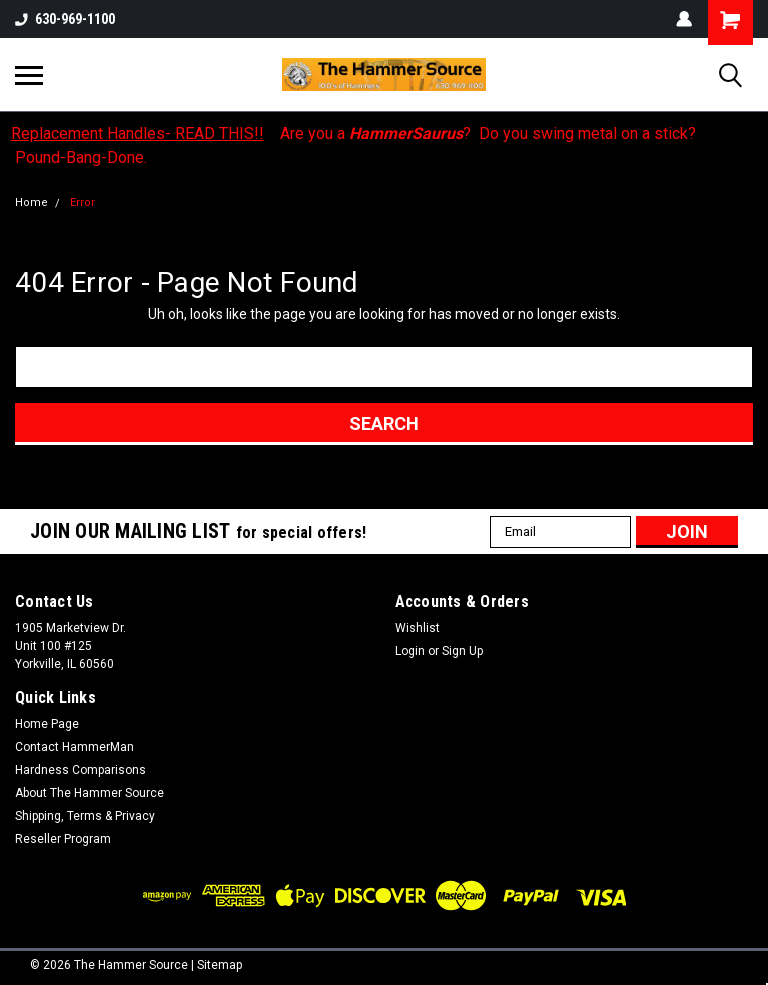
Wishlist (417, 628)
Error (82, 202)
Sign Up (462, 651)
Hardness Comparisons (80, 770)
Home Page (47, 724)
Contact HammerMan (74, 747)
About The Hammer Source (89, 793)
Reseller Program (63, 839)
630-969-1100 (65, 19)
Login (410, 651)
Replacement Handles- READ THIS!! (137, 133)
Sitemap (219, 965)
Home (31, 202)
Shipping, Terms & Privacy (85, 816)
